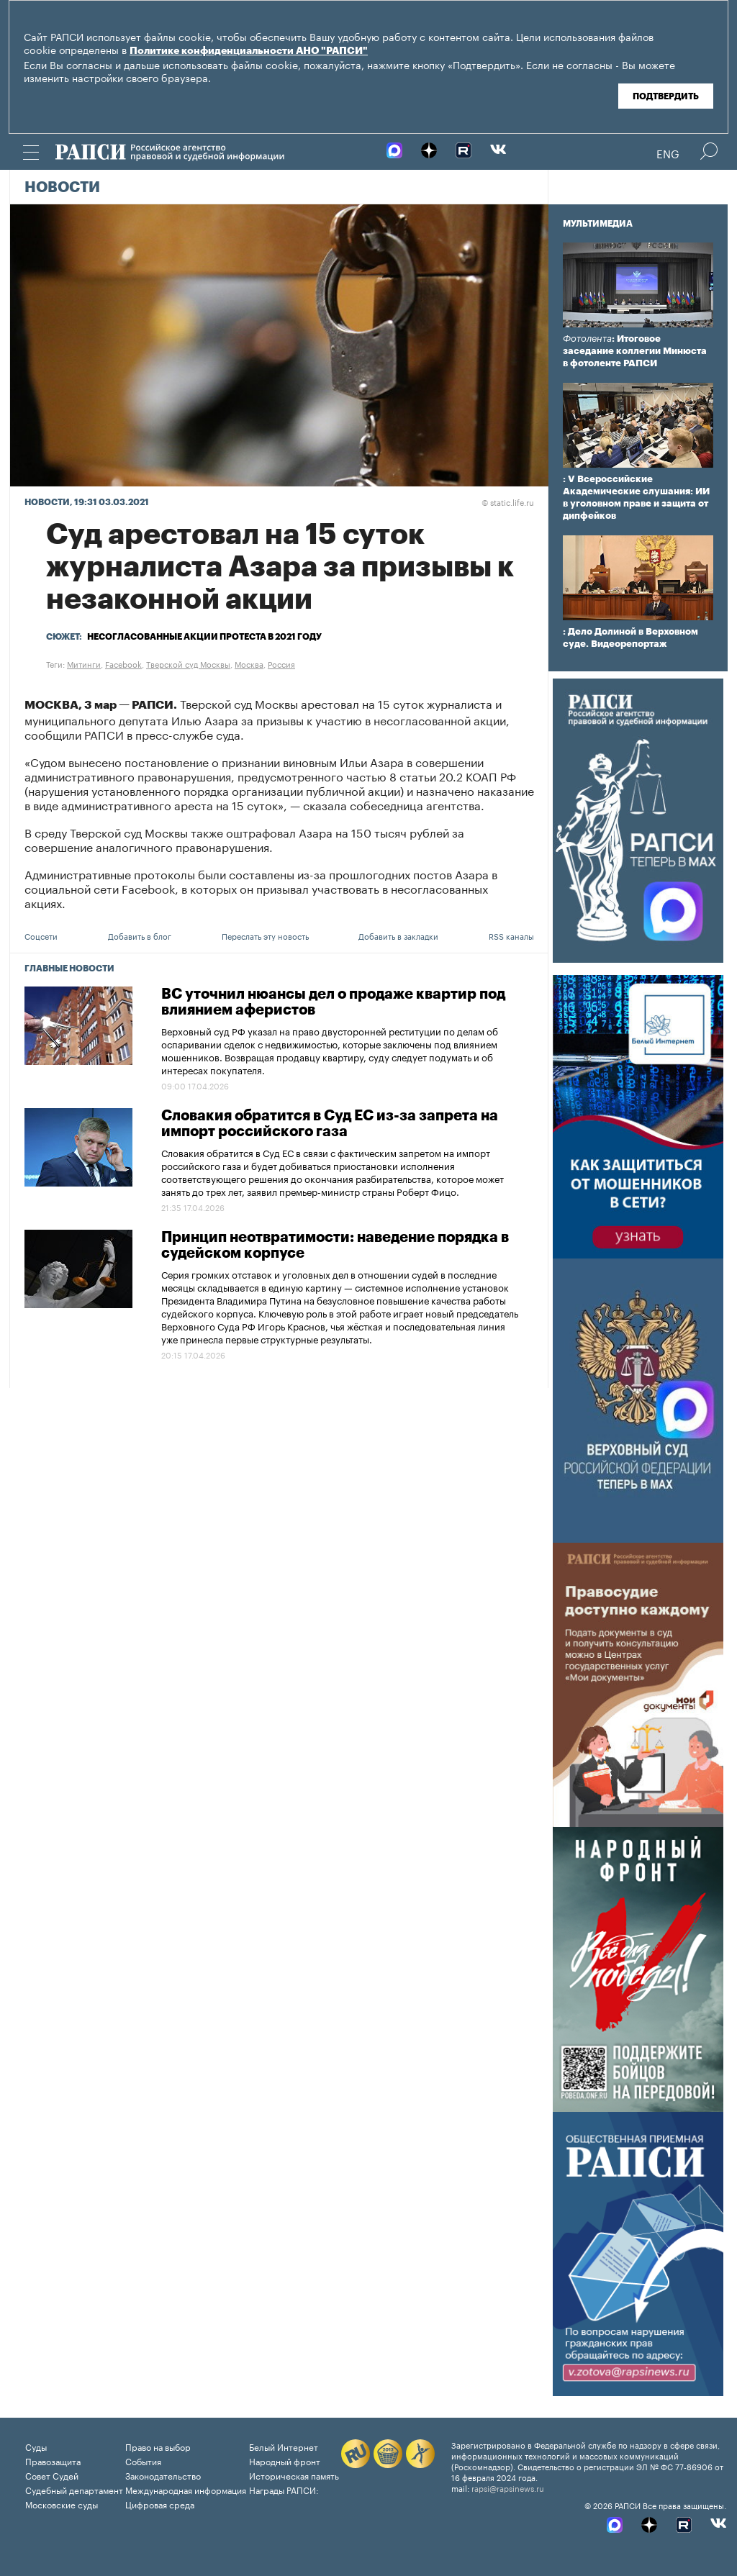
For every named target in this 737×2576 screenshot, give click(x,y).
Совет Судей (51, 2475)
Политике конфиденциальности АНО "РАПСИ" (249, 51)
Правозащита (53, 2460)
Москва (249, 663)
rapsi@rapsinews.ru (507, 2487)
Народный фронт (284, 2460)
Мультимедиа (598, 223)
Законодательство (163, 2475)
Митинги (84, 663)
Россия (281, 663)
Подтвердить (666, 96)
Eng (667, 152)
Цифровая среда (159, 2504)
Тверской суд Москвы (188, 663)
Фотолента (587, 338)
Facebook (123, 663)
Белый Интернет (283, 2446)
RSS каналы (511, 935)
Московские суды (61, 2504)
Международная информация (185, 2489)
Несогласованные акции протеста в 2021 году (204, 636)
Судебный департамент (74, 2489)
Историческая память (294, 2475)
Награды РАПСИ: (284, 2489)
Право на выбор (158, 2446)
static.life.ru (507, 501)
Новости (62, 188)
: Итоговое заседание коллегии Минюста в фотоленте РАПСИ (635, 351)
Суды (36, 2446)
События (143, 2460)
